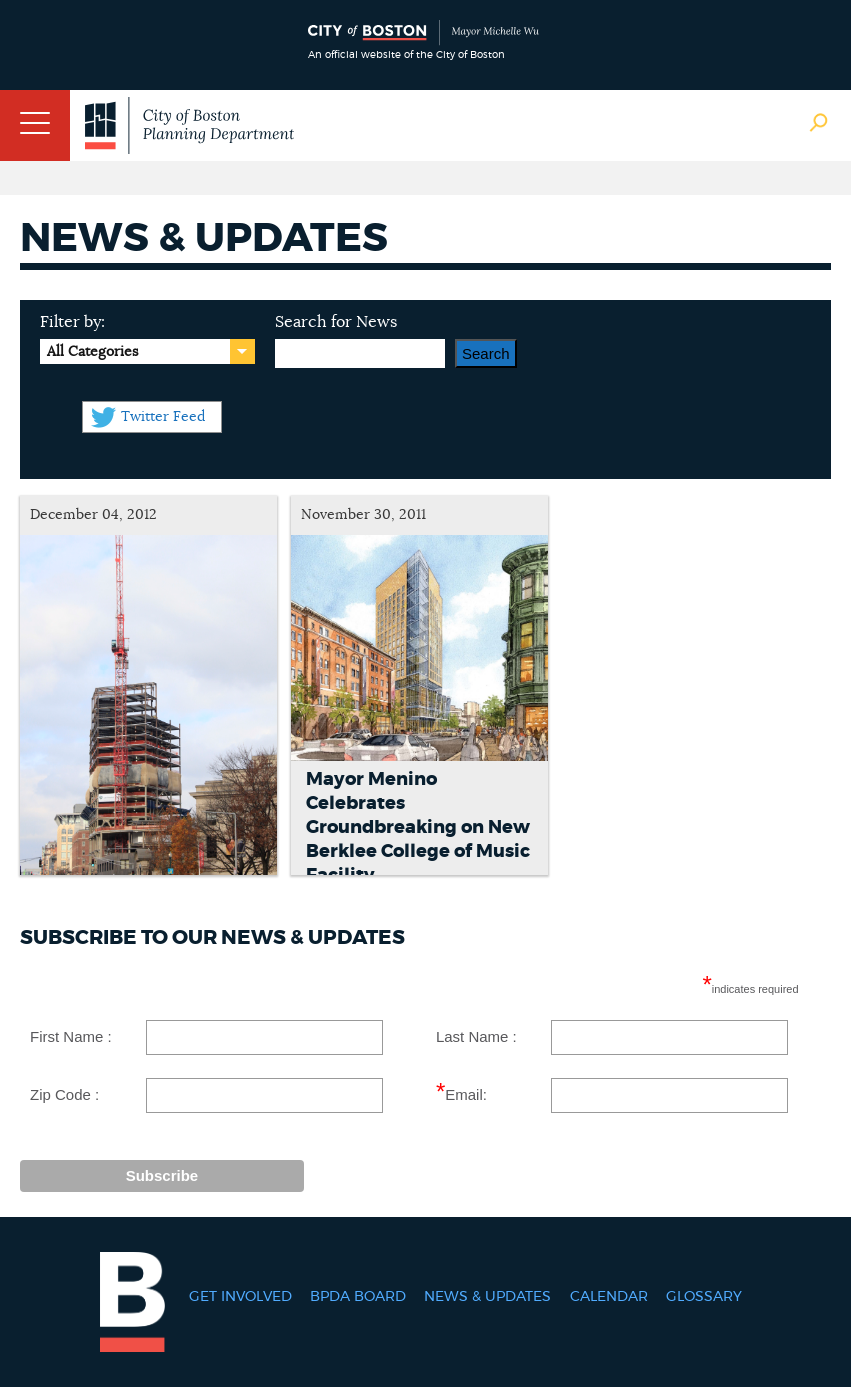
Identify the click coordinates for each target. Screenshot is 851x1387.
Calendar (609, 1297)
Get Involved (240, 1297)
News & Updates (487, 1297)
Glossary (704, 1297)
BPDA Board (358, 1297)
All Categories (92, 352)
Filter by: (72, 322)
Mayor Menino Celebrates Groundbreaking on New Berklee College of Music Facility (418, 828)
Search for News (336, 322)
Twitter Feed (163, 417)
